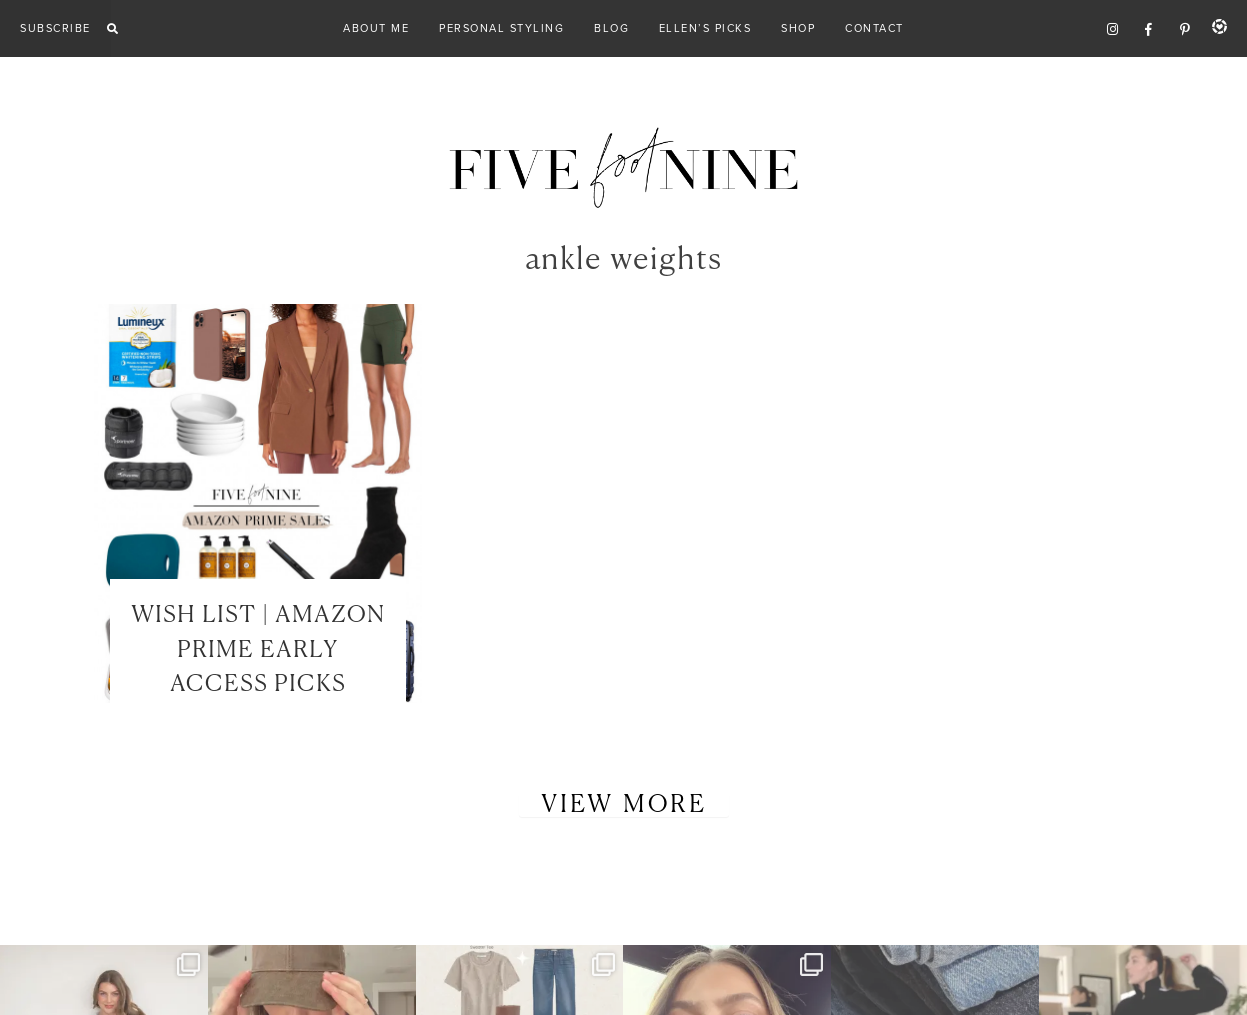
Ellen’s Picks (705, 28)
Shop (798, 28)
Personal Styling (501, 28)
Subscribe (55, 28)
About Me (376, 28)
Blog (611, 28)
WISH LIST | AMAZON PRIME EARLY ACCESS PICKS (258, 650)
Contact (874, 28)
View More (624, 805)
